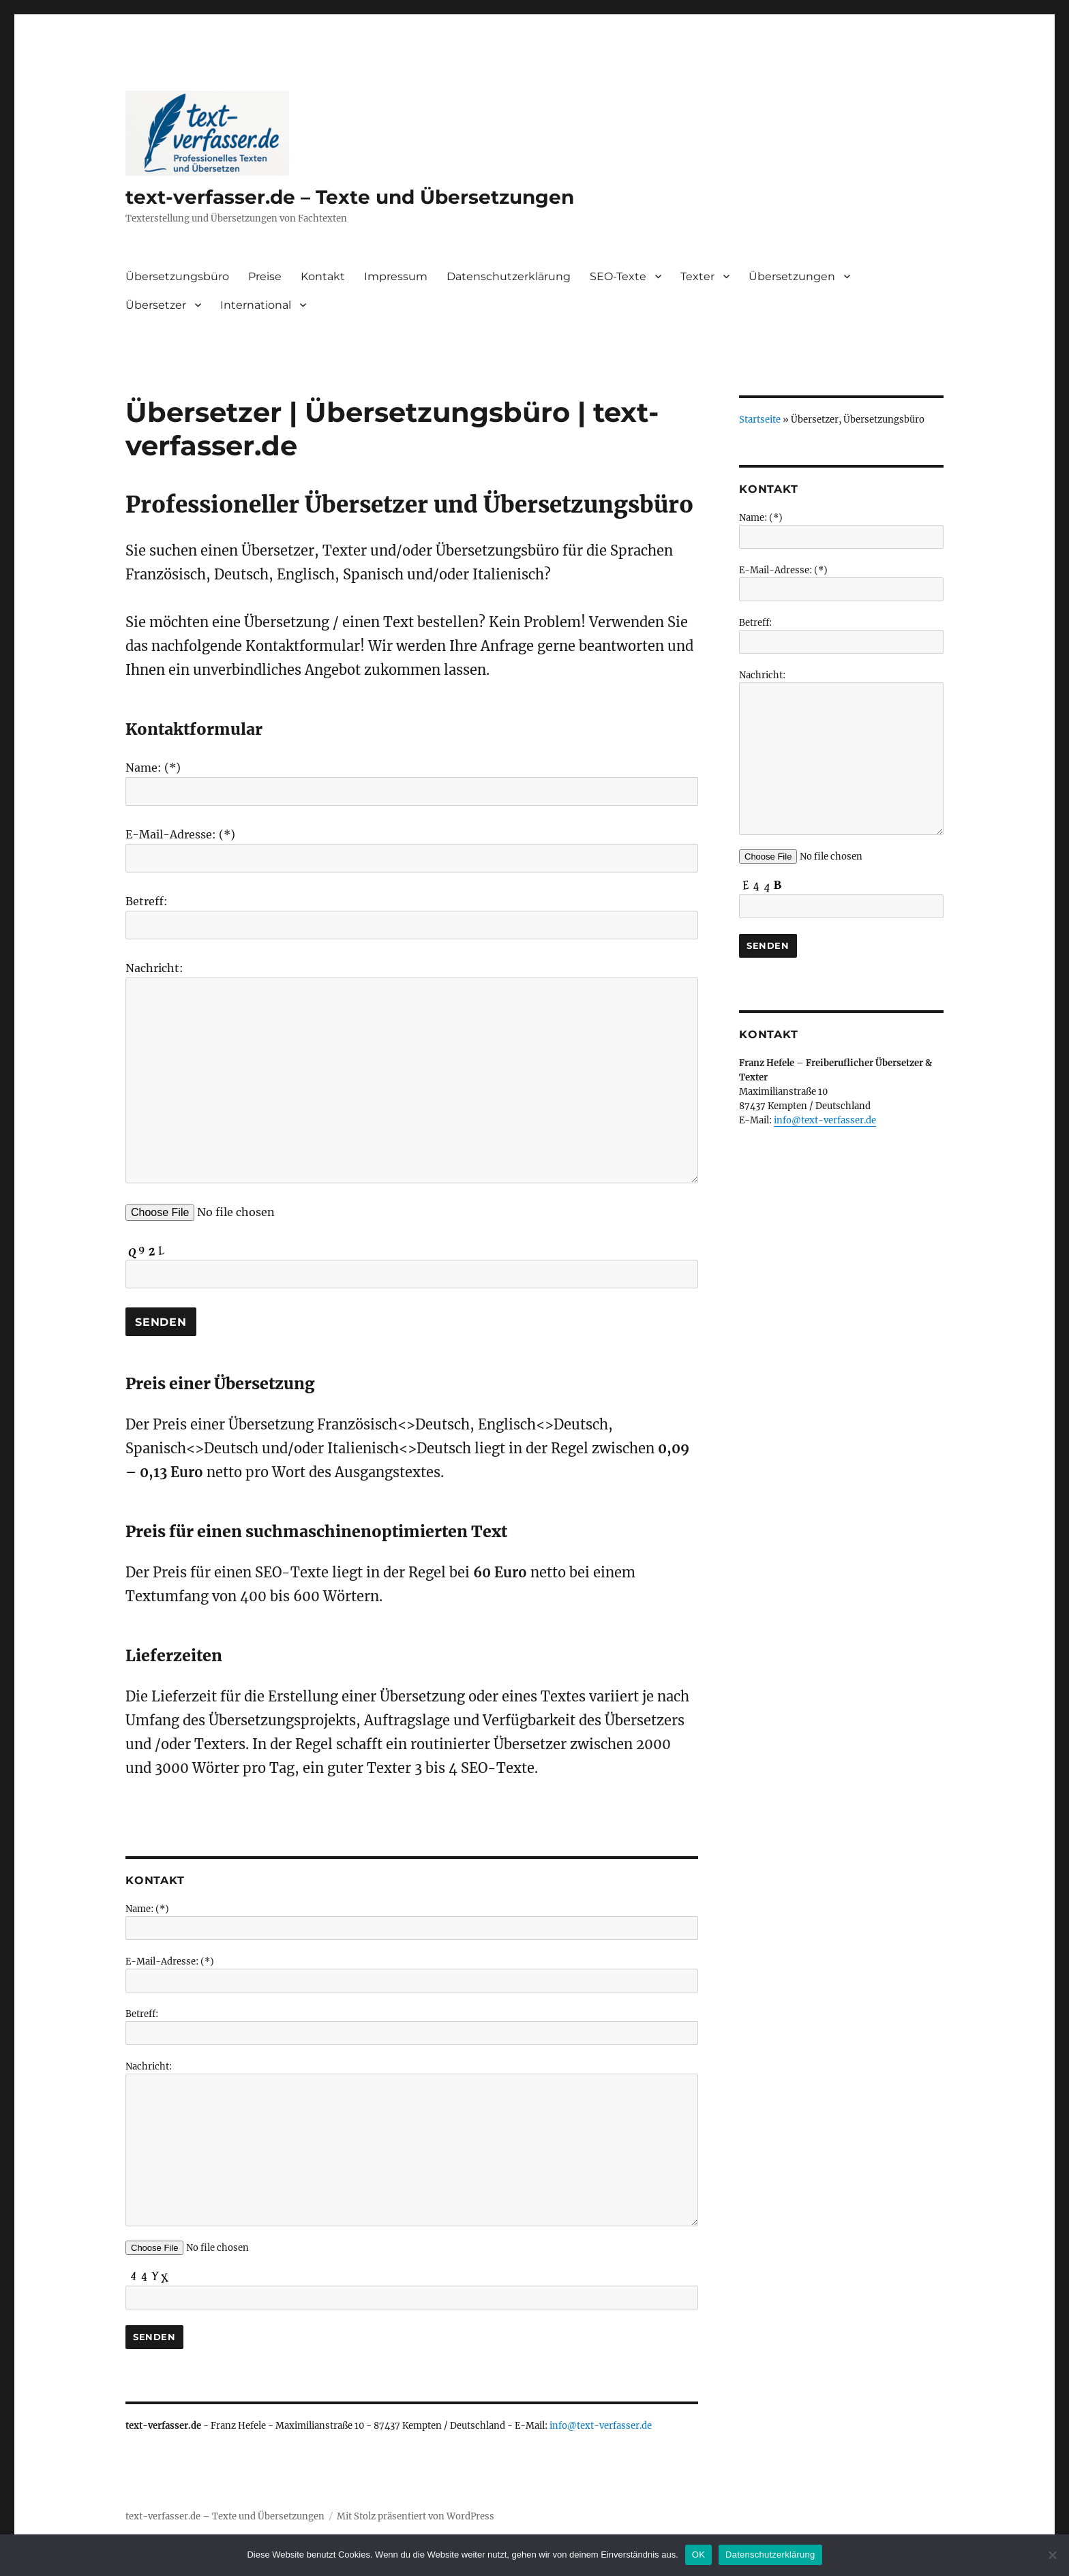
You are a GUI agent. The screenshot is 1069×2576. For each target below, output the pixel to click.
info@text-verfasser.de (600, 2425)
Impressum (395, 276)
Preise (265, 276)
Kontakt (323, 276)
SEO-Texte (618, 276)
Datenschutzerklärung (509, 276)
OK (698, 2554)
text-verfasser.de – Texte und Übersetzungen (349, 197)
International (255, 305)
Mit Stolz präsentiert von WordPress (415, 2516)
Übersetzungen (792, 276)
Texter (697, 276)
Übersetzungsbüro (177, 276)
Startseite (760, 419)
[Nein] (1052, 2555)
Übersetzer (155, 305)
